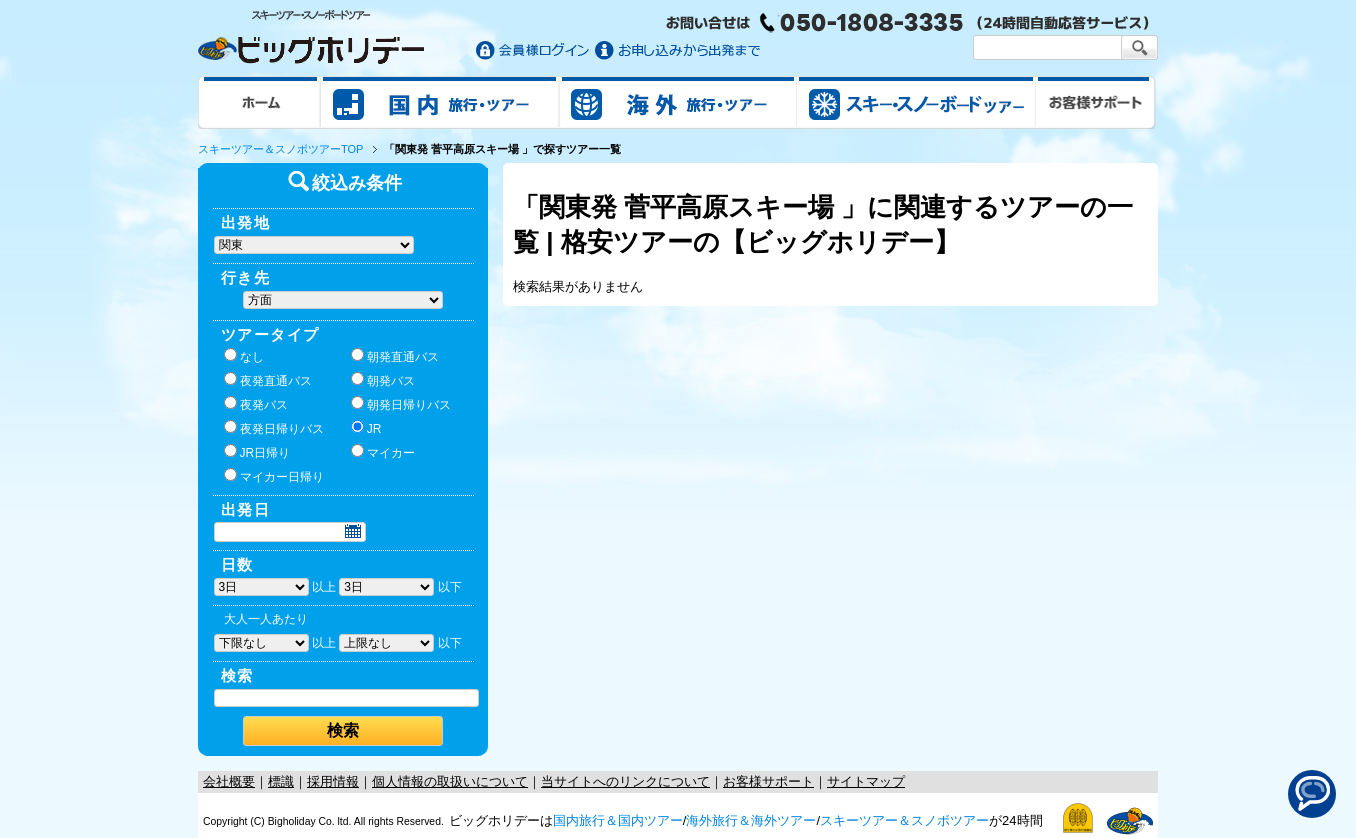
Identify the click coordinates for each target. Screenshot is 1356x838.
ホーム (259, 102)
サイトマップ (866, 781)
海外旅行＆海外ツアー (751, 820)
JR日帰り (257, 452)
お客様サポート (1096, 102)
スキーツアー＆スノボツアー (904, 820)
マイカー (383, 452)
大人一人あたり (266, 619)
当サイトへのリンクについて (625, 781)
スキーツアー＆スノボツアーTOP (280, 149)
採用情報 (333, 781)
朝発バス (383, 380)
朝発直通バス (395, 356)
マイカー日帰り (274, 476)
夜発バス (256, 404)
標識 (281, 781)
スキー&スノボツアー (916, 102)
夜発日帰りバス (274, 428)
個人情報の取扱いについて (450, 781)
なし (244, 356)
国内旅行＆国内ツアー (618, 820)
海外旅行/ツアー (678, 102)
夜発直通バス (268, 380)
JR (366, 428)
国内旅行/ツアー (440, 102)
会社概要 (229, 781)
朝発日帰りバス (401, 404)
